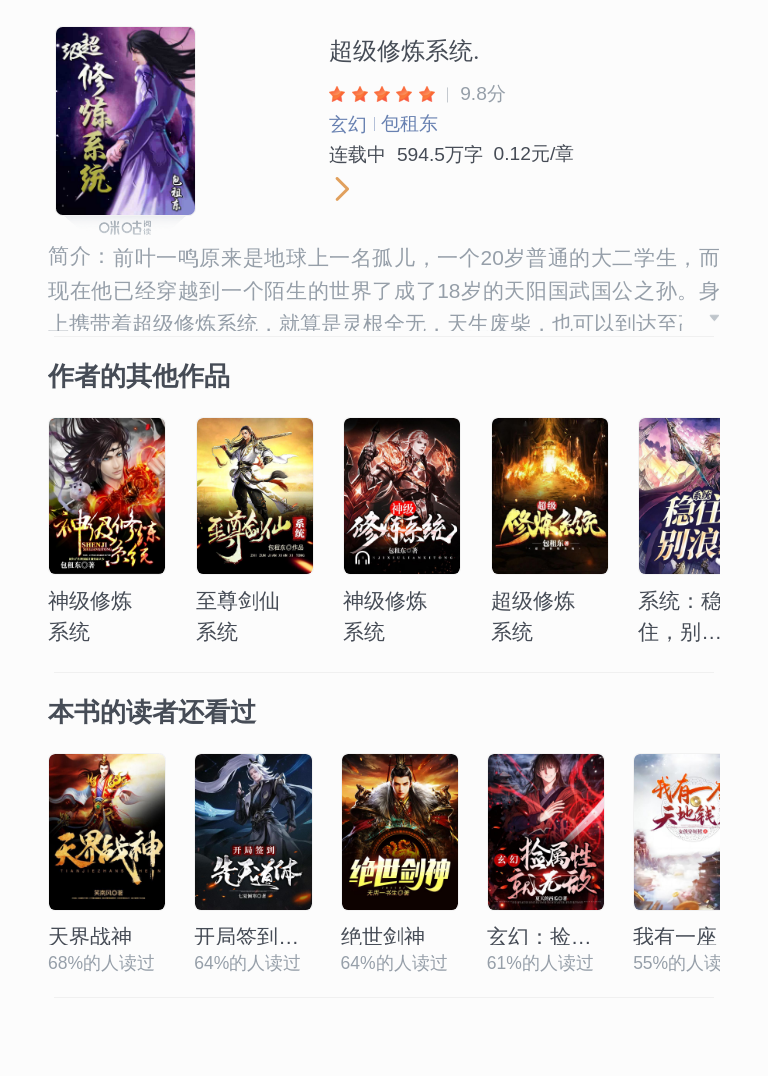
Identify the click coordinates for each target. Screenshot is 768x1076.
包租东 (409, 123)
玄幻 (348, 124)
